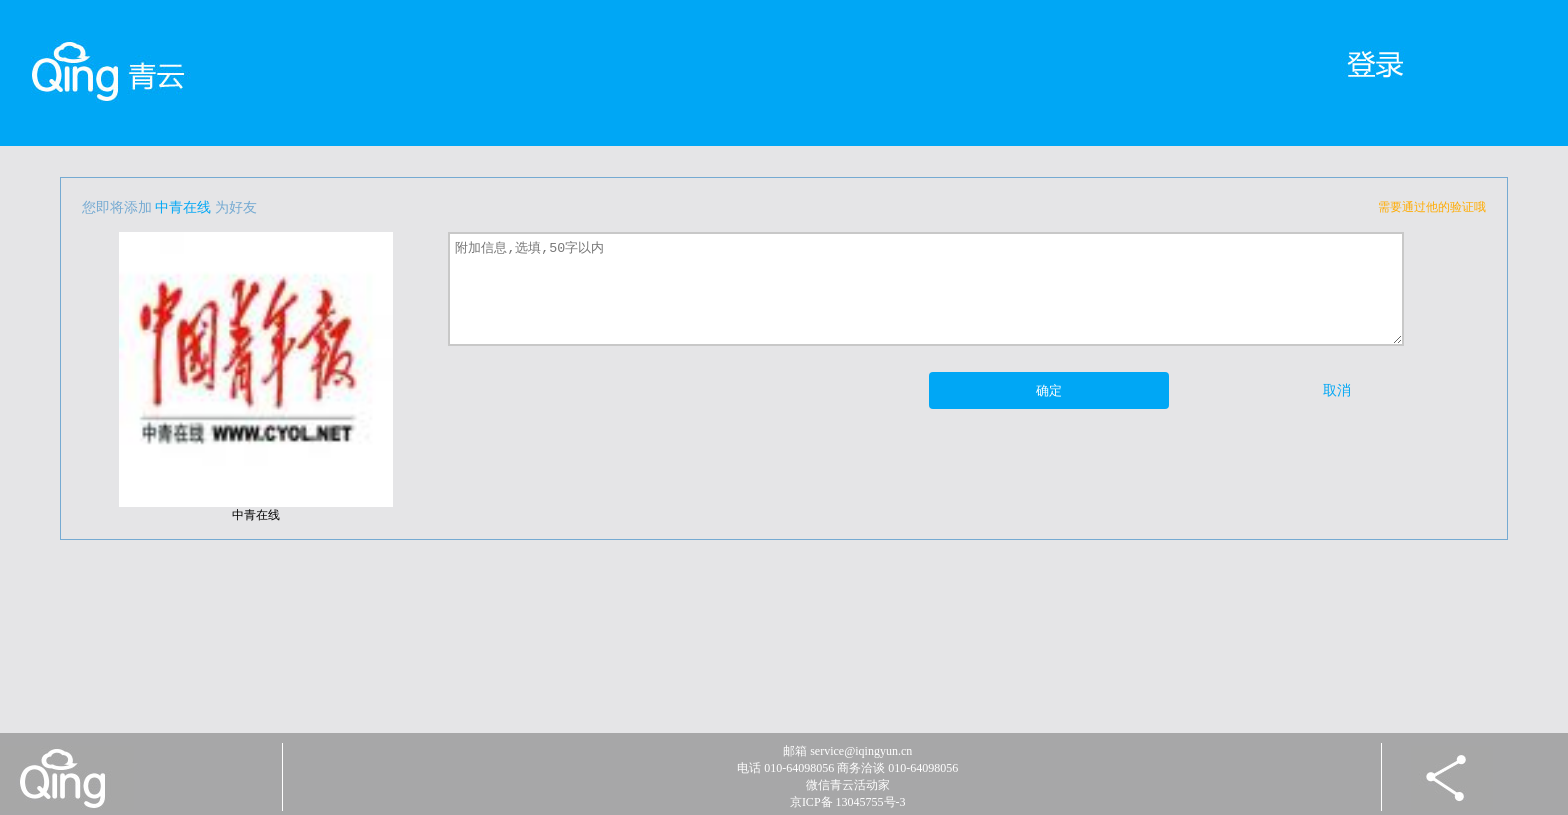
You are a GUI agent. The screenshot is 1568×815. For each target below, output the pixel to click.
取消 (1337, 390)
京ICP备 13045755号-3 (848, 802)
